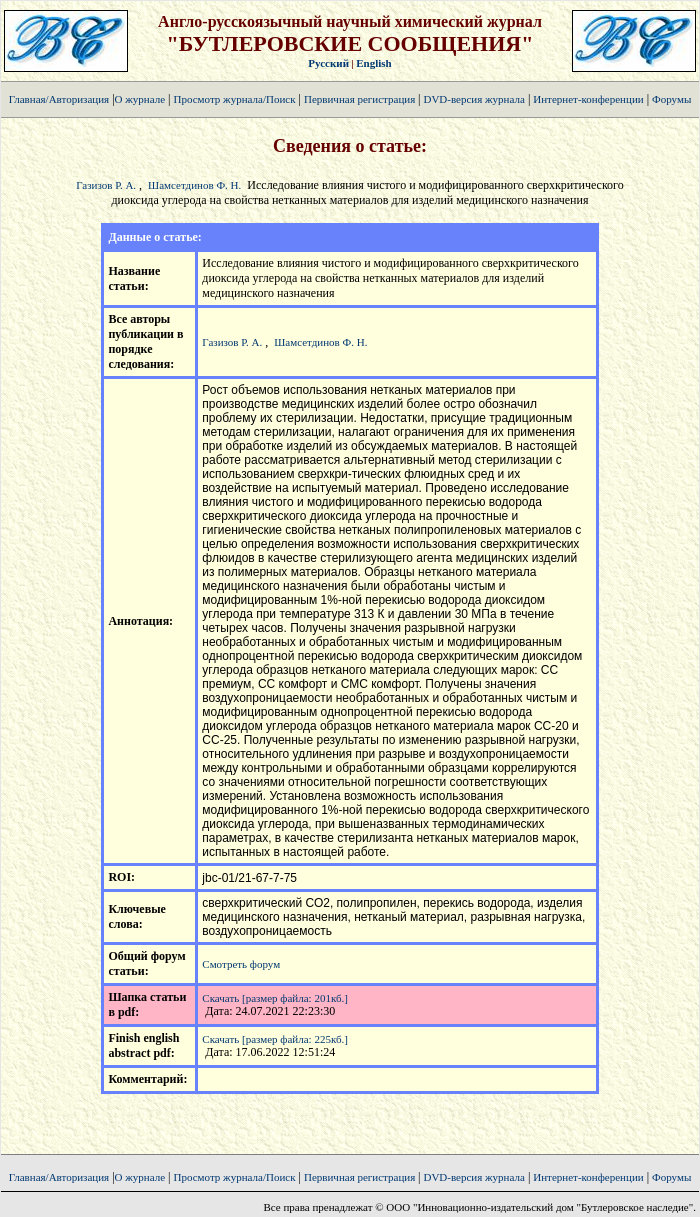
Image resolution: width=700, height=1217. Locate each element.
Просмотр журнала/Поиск (234, 99)
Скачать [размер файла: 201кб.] (275, 998)
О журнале (140, 99)
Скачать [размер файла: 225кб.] (275, 1039)
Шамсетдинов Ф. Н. (194, 185)
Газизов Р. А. (106, 185)
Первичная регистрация (361, 99)
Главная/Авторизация (59, 99)
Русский (328, 63)
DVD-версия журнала (473, 99)
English (373, 63)
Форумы (671, 99)
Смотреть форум (241, 964)
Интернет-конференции (588, 99)
